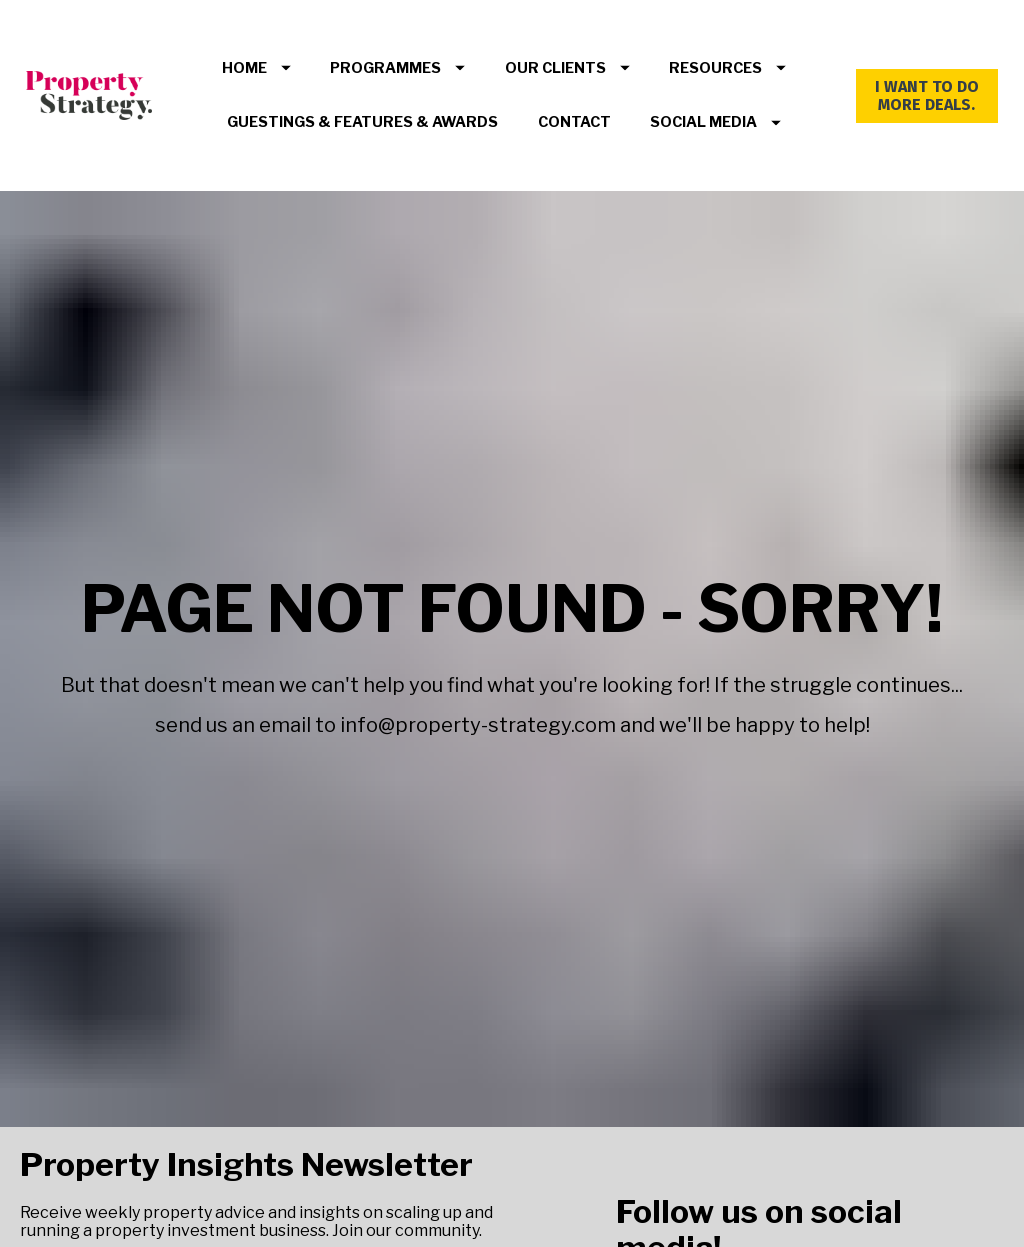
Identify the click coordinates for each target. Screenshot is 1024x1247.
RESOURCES (727, 68)
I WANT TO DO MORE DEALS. (927, 95)
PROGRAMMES (397, 68)
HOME (256, 68)
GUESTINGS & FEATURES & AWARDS (362, 122)
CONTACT (574, 122)
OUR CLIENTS (567, 68)
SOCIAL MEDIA (715, 122)
